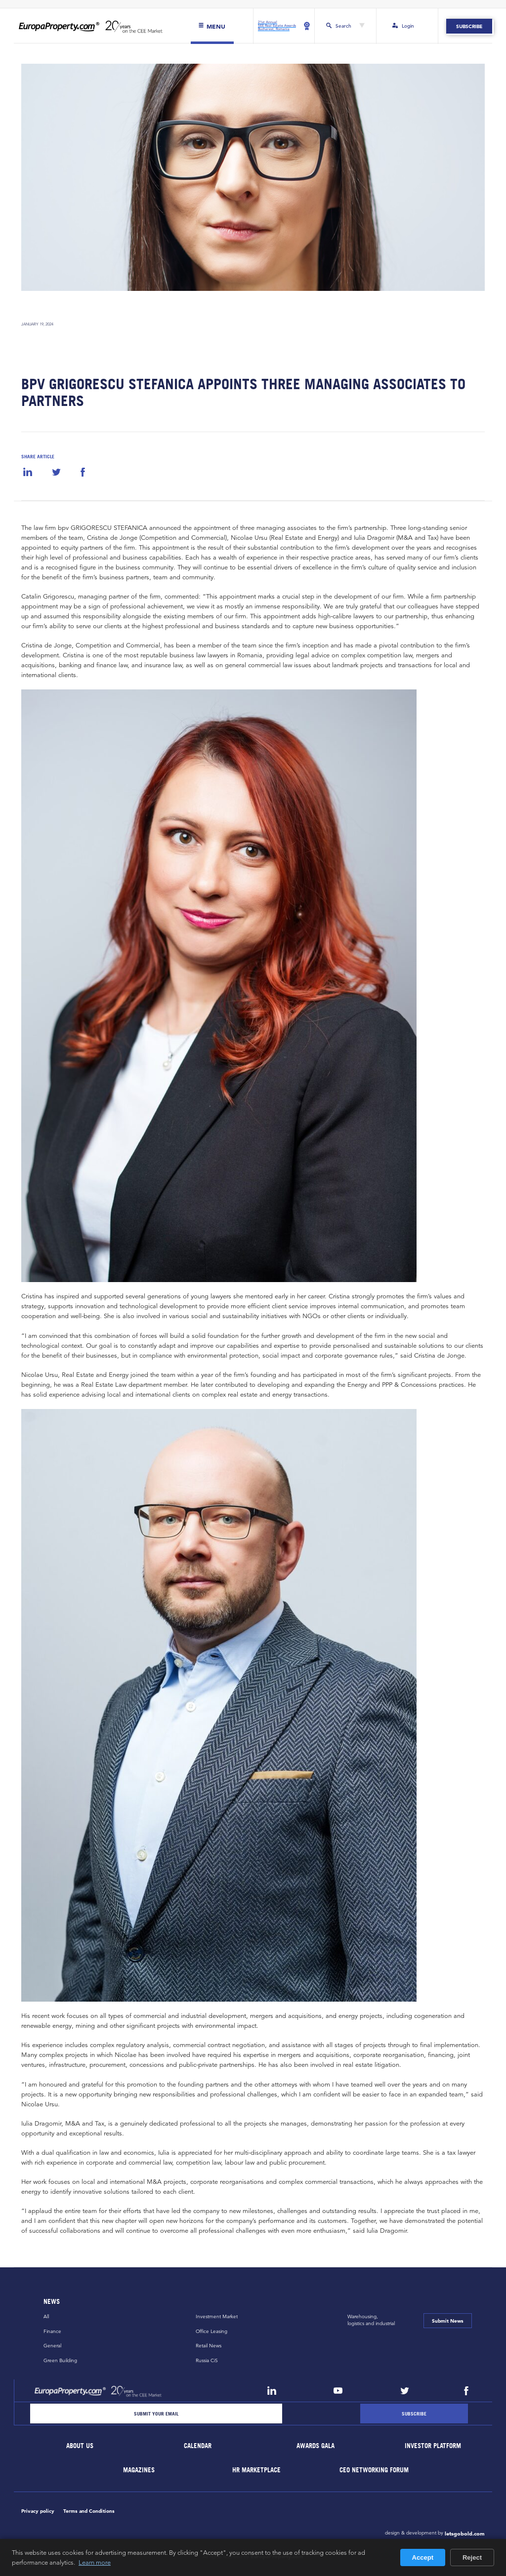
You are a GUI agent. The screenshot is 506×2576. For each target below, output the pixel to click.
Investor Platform (433, 2446)
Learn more (95, 2562)
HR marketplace (257, 2470)
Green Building (60, 2360)
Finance (52, 2331)
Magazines (139, 2470)
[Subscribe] (414, 2413)
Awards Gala (315, 2446)
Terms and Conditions (89, 2511)
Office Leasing (211, 2331)
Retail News (208, 2345)
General (52, 2345)
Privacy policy (37, 2511)
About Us (80, 2446)
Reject (472, 2557)
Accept (422, 2557)
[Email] (156, 2413)
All (46, 2316)
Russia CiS (207, 2360)
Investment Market (217, 2316)
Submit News (448, 2320)
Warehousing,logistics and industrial (371, 2320)
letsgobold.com (465, 2533)
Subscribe (469, 26)
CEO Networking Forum (374, 2470)
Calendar (197, 2446)
